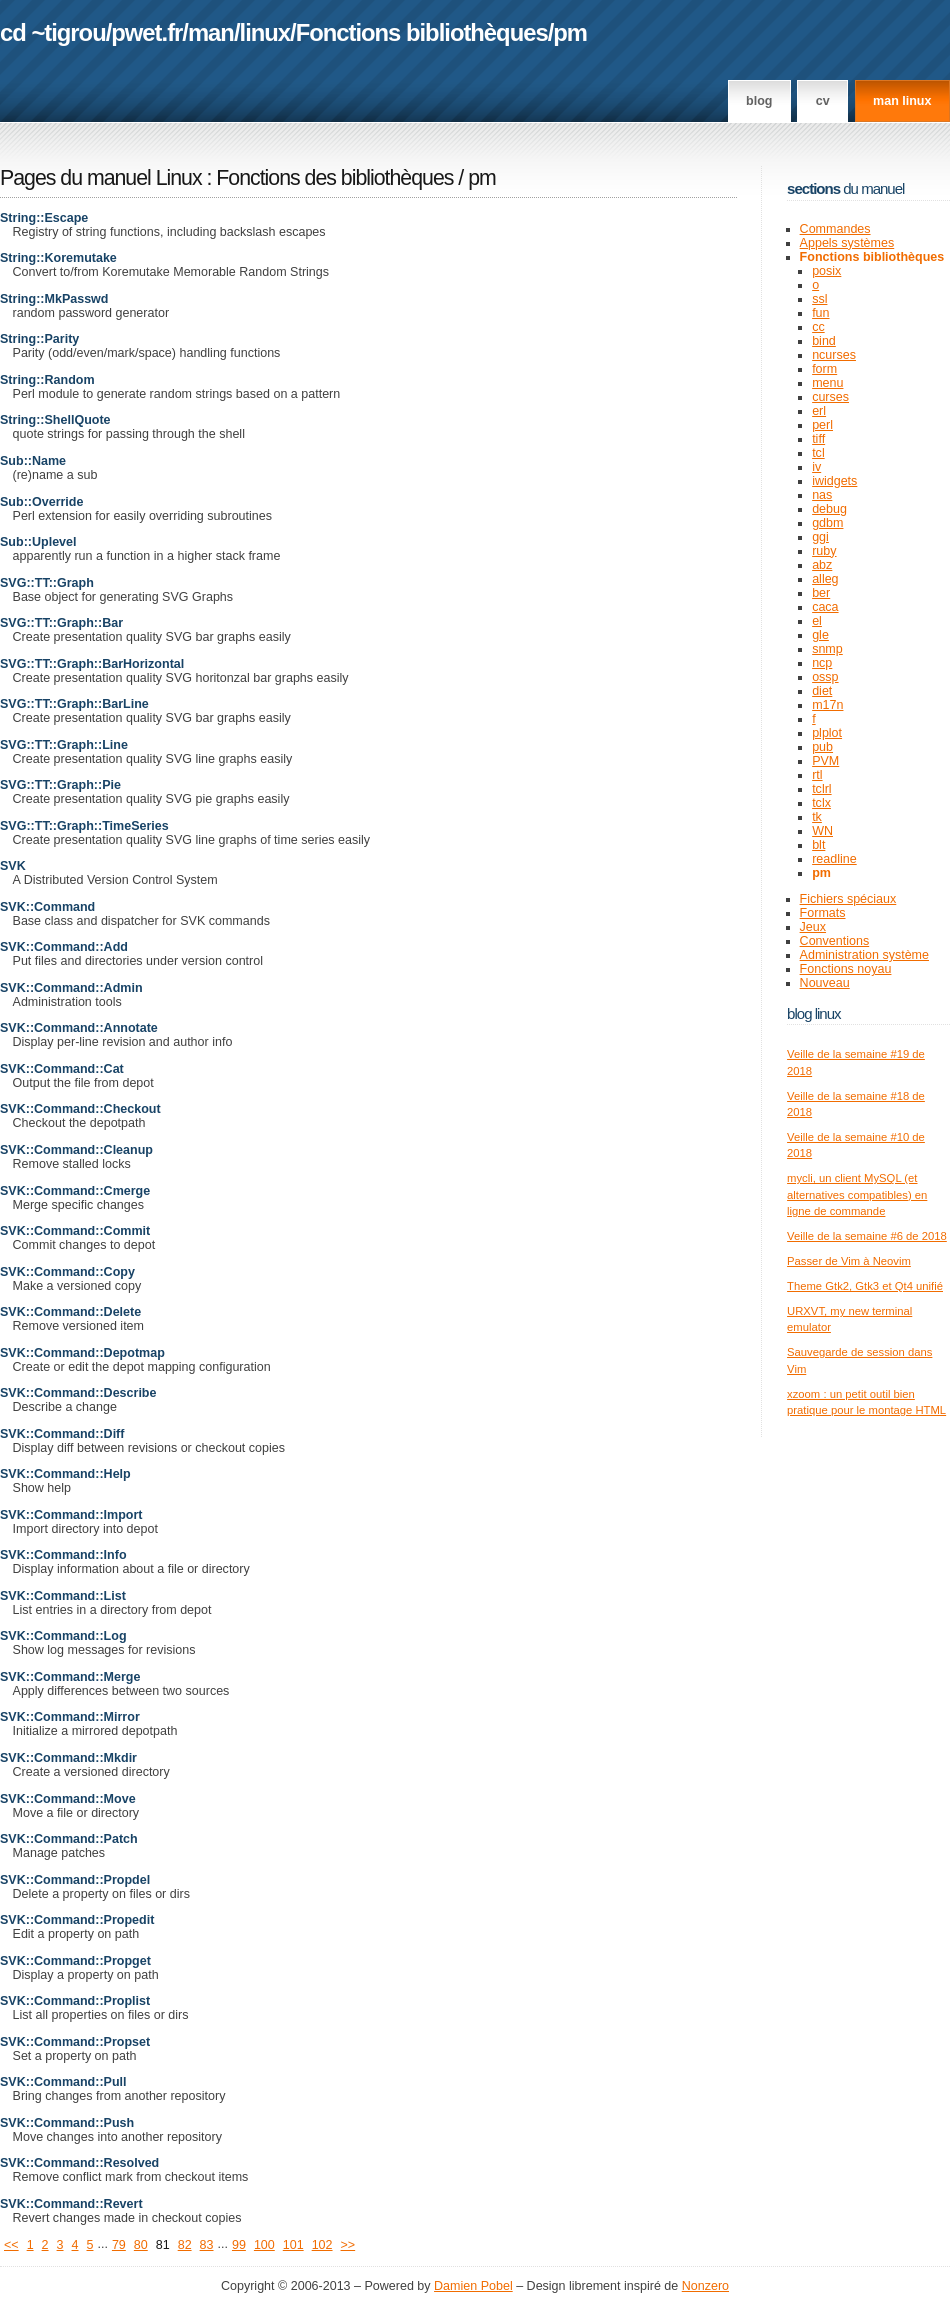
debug (829, 509)
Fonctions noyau (846, 969)
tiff (818, 439)
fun (820, 313)
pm (570, 32)
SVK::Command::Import (71, 1515)
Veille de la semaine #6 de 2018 (867, 1236)
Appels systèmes (847, 243)
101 (293, 2245)
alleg (825, 579)
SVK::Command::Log (63, 1636)
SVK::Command (47, 907)
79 (119, 2245)
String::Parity (39, 339)
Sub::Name (33, 461)
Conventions (835, 941)
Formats (823, 913)
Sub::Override (41, 502)
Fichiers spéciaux (848, 899)
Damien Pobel (473, 2286)
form (824, 369)
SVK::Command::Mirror (70, 1717)
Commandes (835, 229)
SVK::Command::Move (68, 1799)
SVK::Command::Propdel (75, 1880)
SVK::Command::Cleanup (76, 1150)
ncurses (834, 355)
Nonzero (705, 2286)
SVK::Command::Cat (62, 1069)
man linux (902, 101)
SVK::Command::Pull (63, 2082)
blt (818, 845)
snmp (827, 649)
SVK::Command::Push (67, 2123)
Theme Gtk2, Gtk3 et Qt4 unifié (865, 1286)
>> (348, 2245)
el (817, 621)
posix (826, 271)
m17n (827, 705)
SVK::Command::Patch (69, 1839)
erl (819, 411)
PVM (825, 761)
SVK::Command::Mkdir (68, 1758)
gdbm (827, 523)
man (211, 32)
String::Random (47, 380)
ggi (820, 537)
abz (822, 565)
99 (239, 2245)
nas (822, 495)
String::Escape (44, 218)
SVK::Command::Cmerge (75, 1191)
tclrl (821, 789)
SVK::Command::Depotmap (82, 1353)
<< (11, 2245)
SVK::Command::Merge (70, 1677)
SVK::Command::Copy (67, 1272)
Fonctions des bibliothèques (337, 178)
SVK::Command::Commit (75, 1231)
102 (322, 2245)
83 (207, 2245)
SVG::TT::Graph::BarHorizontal (92, 664)
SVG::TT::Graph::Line (64, 745)
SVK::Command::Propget (75, 1961)
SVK (13, 866)
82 (185, 2245)
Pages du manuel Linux (101, 178)
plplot (827, 733)
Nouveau (825, 983)
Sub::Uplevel (38, 542)
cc (818, 327)
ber (821, 593)
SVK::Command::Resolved (79, 2163)
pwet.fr (146, 32)
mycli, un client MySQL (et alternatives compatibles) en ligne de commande (857, 1194)
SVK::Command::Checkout (80, 1109)
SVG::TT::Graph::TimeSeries (84, 826)
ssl (819, 299)
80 (141, 2245)
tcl (818, 453)
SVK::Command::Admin (71, 988)
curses (830, 397)
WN (822, 831)
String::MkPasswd (54, 299)
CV (823, 101)
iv (816, 467)
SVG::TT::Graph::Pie (60, 785)
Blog (759, 101)
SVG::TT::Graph (47, 583)
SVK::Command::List (63, 1596)
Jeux (813, 927)
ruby (824, 551)
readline (834, 859)
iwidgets (834, 481)
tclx (821, 803)
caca (825, 607)
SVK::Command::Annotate (79, 1028)
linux (265, 32)
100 (264, 2245)
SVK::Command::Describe (78, 1393)
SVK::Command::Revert (71, 2204)
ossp (825, 677)
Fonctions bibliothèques (422, 32)
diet (822, 691)
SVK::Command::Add (64, 947)
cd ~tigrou (53, 32)
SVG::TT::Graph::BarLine (74, 704)
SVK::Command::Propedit (77, 1920)
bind (824, 341)
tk (817, 817)
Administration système (864, 955)
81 (163, 2245)
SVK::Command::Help (65, 1474)
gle (820, 635)
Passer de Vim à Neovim (849, 1261)
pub (822, 747)
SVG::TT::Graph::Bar (61, 623)
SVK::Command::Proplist (75, 2001)
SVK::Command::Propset (75, 2042)
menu (827, 383)
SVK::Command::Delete (70, 1312)
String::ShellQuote (55, 420)
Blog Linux (814, 1013)
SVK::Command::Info (63, 1555)
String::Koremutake (58, 258)
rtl (817, 775)
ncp (822, 663)
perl (822, 425)
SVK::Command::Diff (62, 1434)
